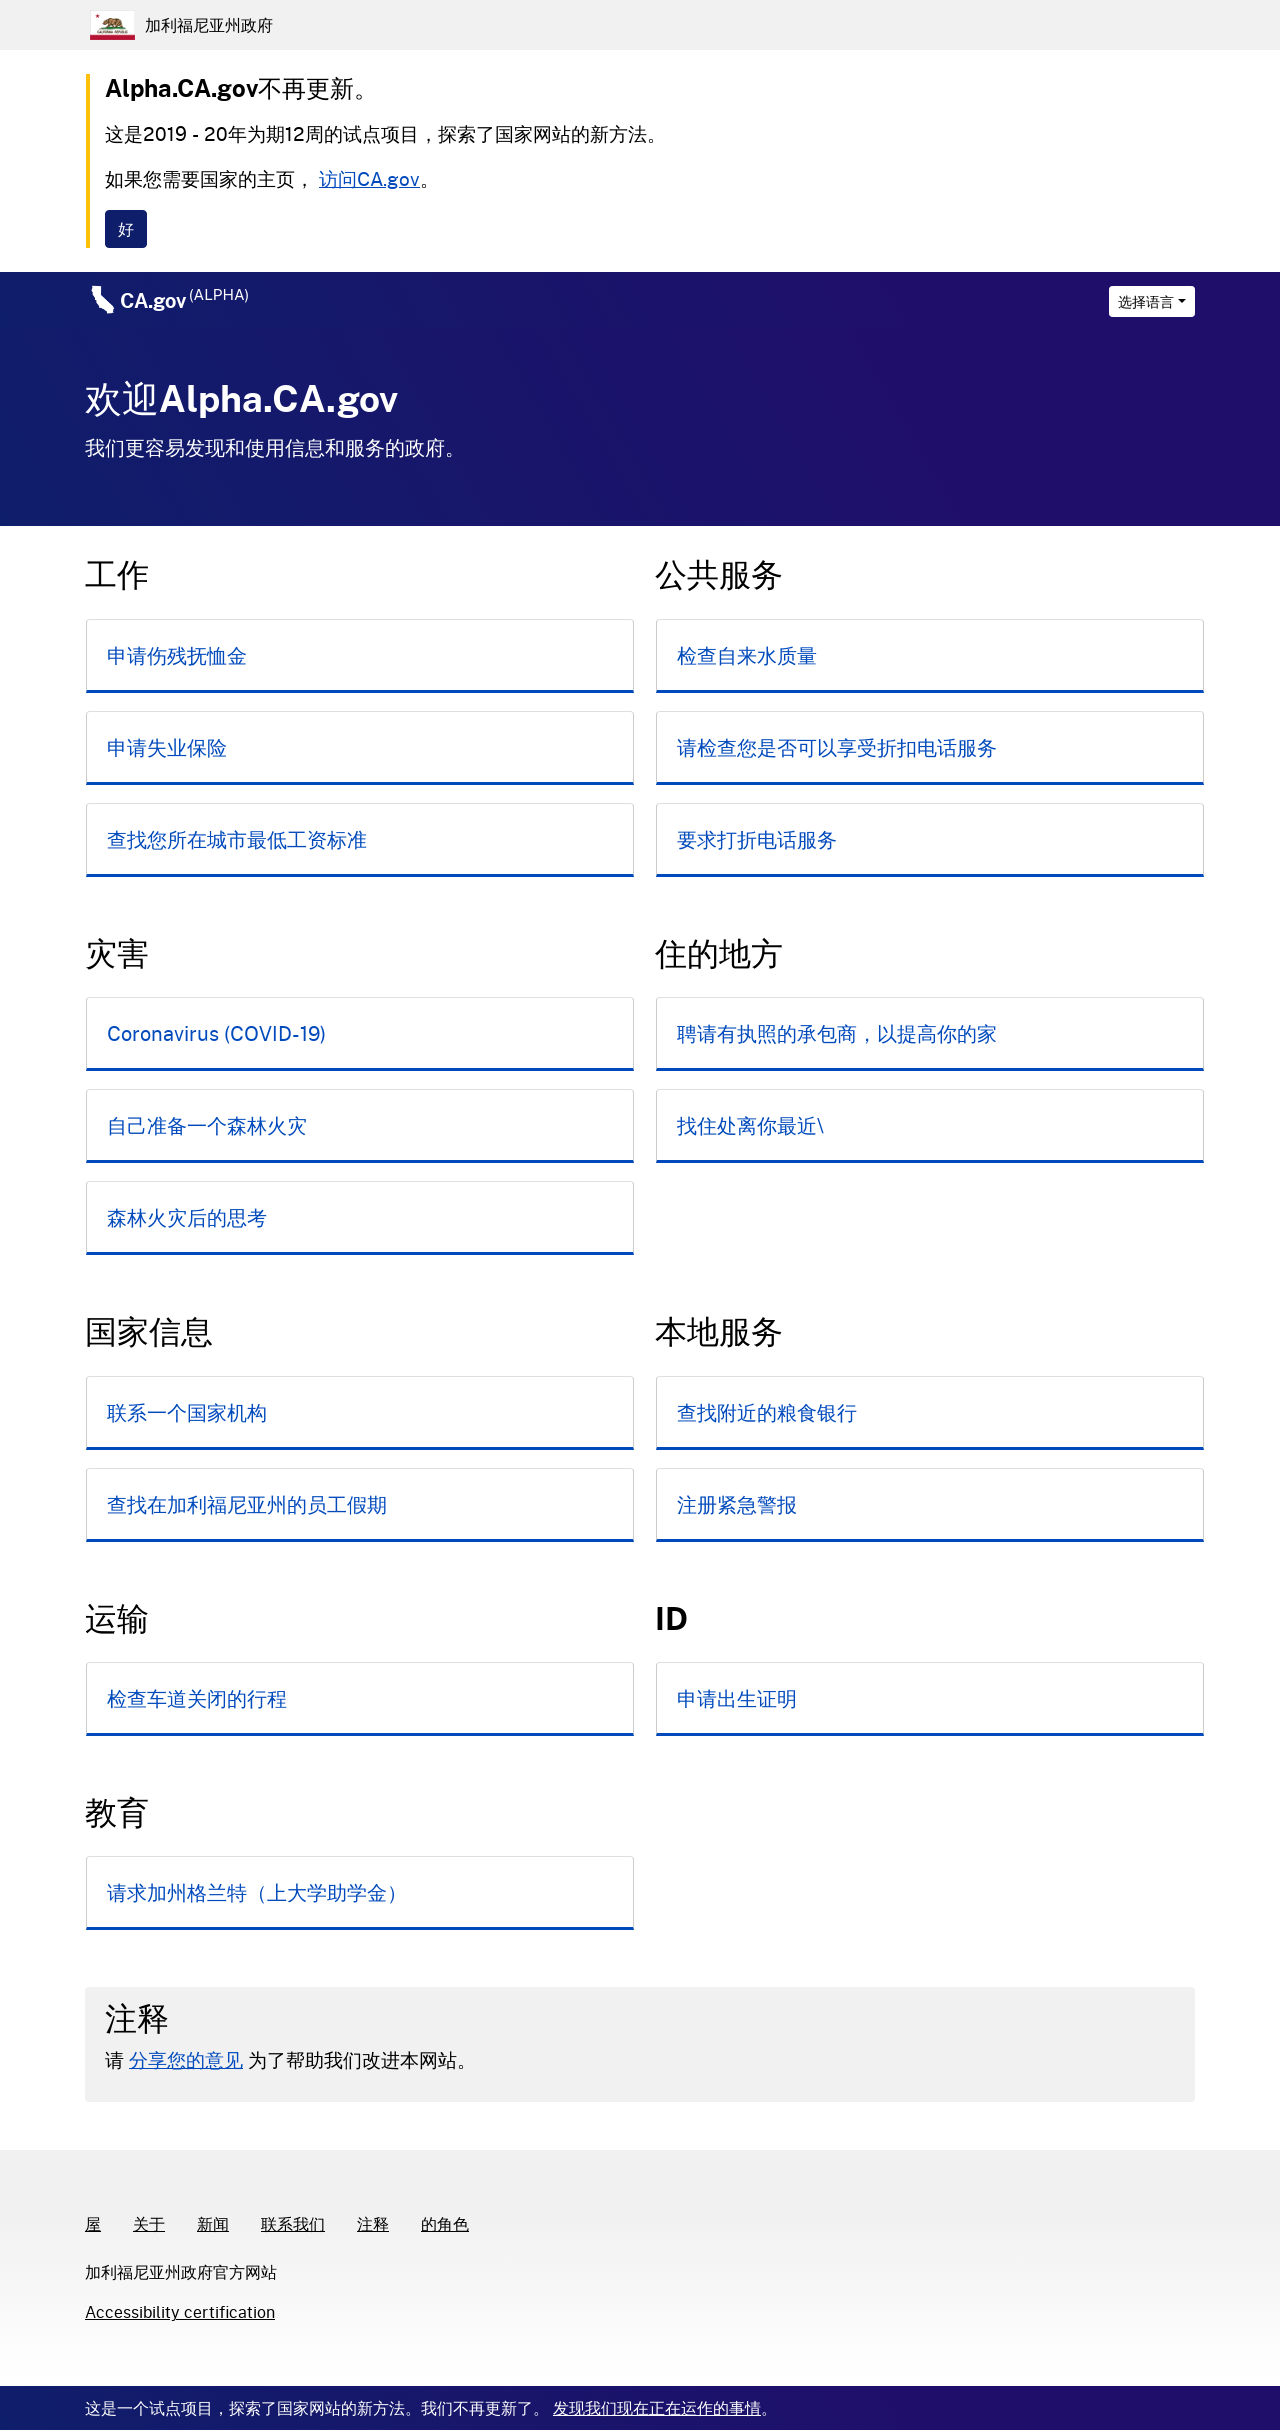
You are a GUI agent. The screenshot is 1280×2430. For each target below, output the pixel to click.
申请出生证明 (737, 1698)
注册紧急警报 (737, 1504)
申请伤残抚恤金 (177, 655)
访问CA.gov (369, 178)
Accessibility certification (180, 2311)
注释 (373, 2223)
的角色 (445, 2223)
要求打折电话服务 (757, 839)
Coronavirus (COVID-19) (216, 1033)
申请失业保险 (167, 747)
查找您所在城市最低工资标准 (237, 839)
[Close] (126, 229)
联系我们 (293, 2223)
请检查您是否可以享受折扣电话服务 (837, 747)
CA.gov (184, 300)
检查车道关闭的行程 (197, 1698)
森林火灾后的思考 (187, 1217)
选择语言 (1146, 301)
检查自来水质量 (747, 655)
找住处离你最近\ (750, 1125)
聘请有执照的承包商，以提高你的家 (837, 1033)
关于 (149, 2223)
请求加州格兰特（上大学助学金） (257, 1892)
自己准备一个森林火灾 (207, 1125)
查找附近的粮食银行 (767, 1412)
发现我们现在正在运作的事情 (657, 2407)
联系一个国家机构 (187, 1412)
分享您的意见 (186, 2059)
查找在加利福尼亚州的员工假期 (247, 1504)
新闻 (213, 2223)
